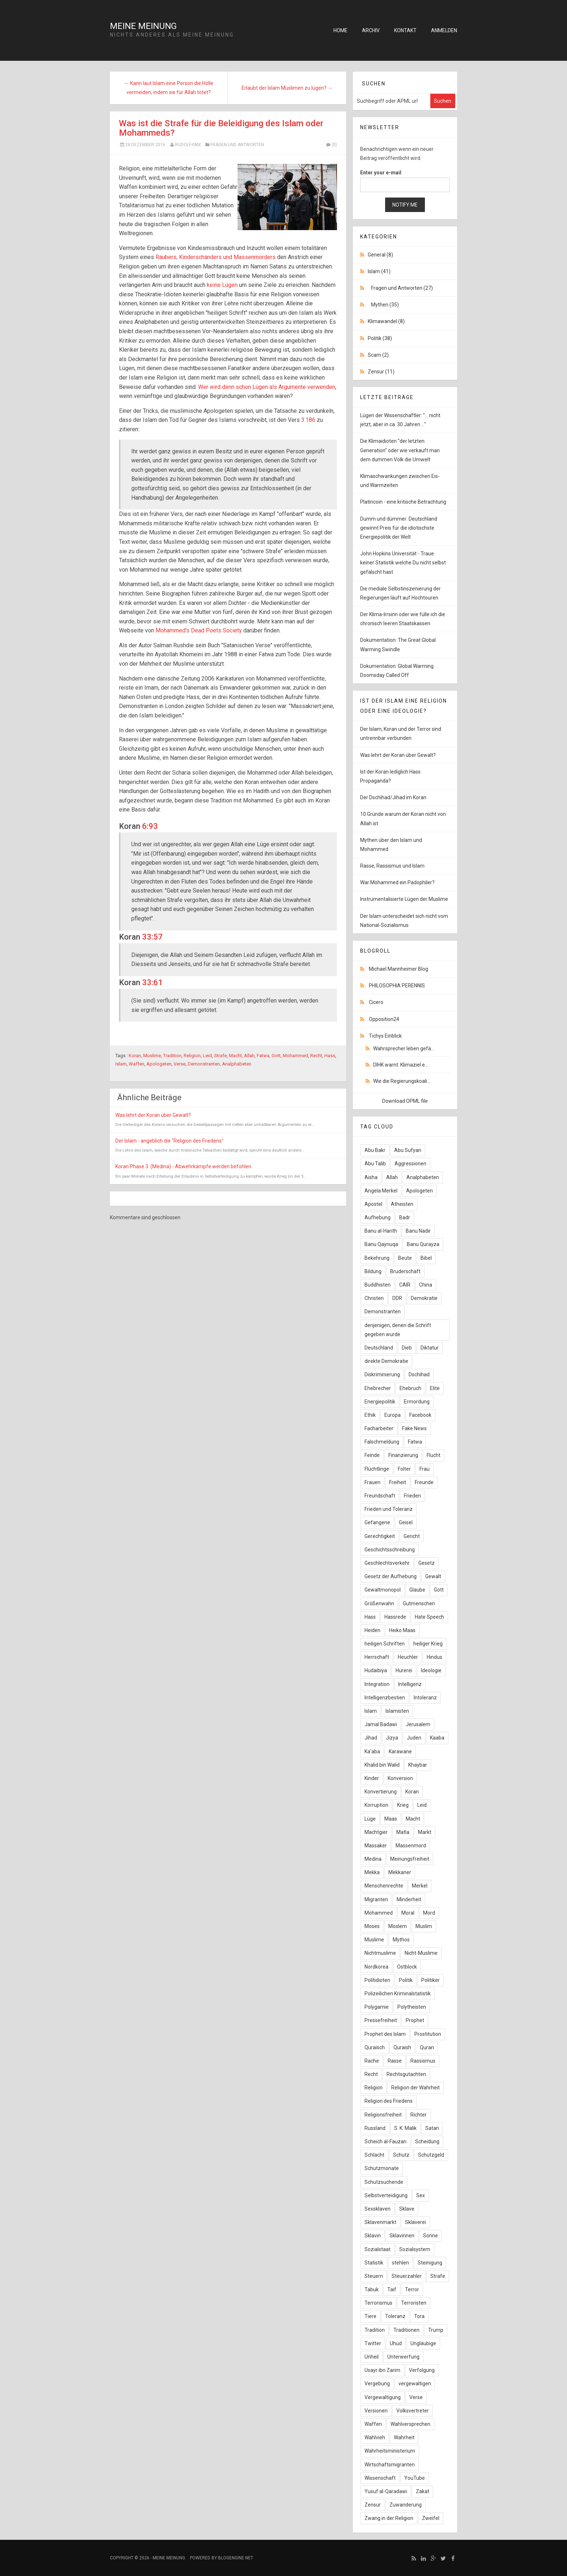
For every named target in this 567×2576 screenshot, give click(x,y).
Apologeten (158, 1064)
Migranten (376, 1899)
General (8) (380, 255)
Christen (374, 1298)
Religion (192, 1055)
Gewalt (433, 1576)
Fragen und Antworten (237, 144)
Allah (249, 1055)
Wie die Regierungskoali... (401, 1081)
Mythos (401, 1939)
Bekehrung (376, 1258)
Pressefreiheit (380, 2020)
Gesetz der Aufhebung (390, 1576)
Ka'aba (372, 1751)
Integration (376, 1684)
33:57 (152, 936)
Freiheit (397, 1482)
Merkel (419, 1886)
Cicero (376, 1002)
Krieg (403, 1805)
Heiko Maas (402, 1630)
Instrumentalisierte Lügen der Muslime (404, 899)
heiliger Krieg (428, 1644)
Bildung (372, 1271)
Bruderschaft (405, 1271)
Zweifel (430, 2518)
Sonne (430, 2235)
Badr (404, 1217)
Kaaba (437, 1738)
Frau (424, 1469)
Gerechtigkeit (379, 1536)
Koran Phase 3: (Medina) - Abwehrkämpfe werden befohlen (183, 1166)
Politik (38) (380, 338)
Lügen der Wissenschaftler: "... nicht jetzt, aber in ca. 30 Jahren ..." (400, 419)
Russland (374, 2128)
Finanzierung (403, 1455)
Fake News (414, 1428)
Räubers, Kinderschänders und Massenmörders (215, 257)
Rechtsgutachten (406, 2074)
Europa (392, 1415)
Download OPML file (405, 1101)
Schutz (401, 2155)
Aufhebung (377, 1217)
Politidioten (377, 1980)
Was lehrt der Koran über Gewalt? (153, 1115)
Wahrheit (404, 2437)
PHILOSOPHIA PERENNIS (397, 985)
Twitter (372, 2343)
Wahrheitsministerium (389, 2451)
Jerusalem (418, 1724)
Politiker (430, 1980)
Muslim (423, 1926)
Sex (420, 2195)
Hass (329, 1055)
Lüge (370, 1819)
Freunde (424, 1482)
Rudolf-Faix (188, 144)
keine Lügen (222, 284)
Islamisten (397, 1711)
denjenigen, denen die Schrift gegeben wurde (397, 1329)
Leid (207, 1055)
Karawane (400, 1751)
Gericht (412, 1536)
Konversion (400, 1778)
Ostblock (407, 1967)
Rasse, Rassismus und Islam (392, 866)
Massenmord (411, 1845)
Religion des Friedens (388, 2101)
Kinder (371, 1778)
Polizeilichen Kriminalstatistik (397, 1993)
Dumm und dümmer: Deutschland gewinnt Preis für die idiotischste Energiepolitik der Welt (398, 528)
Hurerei (404, 1670)
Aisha (371, 1177)
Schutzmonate (381, 2168)
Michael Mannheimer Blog (398, 969)
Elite (435, 1388)
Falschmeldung (381, 1442)
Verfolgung (422, 2370)
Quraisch (374, 2047)
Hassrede (395, 1617)
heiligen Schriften (384, 1644)
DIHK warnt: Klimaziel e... (400, 1065)
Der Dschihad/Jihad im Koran (393, 797)
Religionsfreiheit (383, 2115)
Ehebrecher (377, 1388)
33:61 (152, 982)
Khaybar (417, 1765)
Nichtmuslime (380, 1953)
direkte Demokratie (386, 1361)
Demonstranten (204, 1064)
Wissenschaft (380, 2478)
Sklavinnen (401, 2235)
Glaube (417, 1590)
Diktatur (430, 1348)
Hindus (434, 1657)
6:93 (150, 826)
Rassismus (422, 2061)
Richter (418, 2115)
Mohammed (295, 1055)
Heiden (372, 1630)
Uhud (396, 2343)
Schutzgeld (431, 2155)
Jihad (370, 1738)
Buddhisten (377, 1285)
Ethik (370, 1415)
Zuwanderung (405, 2505)
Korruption (376, 1805)
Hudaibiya (375, 1670)
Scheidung (427, 2141)
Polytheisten (411, 2007)
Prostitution (427, 2034)
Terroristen (413, 2303)
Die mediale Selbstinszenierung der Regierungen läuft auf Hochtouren (400, 593)
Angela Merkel (380, 1191)
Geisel (406, 1522)
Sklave (406, 2209)
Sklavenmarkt (380, 2222)
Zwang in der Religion (388, 2518)
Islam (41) (379, 271)
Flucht (433, 1455)
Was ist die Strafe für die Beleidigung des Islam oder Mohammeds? (221, 128)
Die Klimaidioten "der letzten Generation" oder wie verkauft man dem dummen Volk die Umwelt (400, 450)
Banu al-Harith (380, 1231)
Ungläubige (423, 2343)
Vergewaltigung (382, 2397)
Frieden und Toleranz (388, 1509)
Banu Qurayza (423, 1244)
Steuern (373, 2276)
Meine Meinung (143, 26)
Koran (135, 1055)
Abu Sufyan (407, 1150)
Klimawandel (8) (386, 321)
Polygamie (376, 2007)
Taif (391, 2289)
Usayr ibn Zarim (382, 2370)
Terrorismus (378, 2303)
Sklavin (372, 2235)
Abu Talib (375, 1163)
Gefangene (377, 1522)
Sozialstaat (377, 2249)
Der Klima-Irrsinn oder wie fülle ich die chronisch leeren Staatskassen (402, 618)
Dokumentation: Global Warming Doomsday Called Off (397, 670)
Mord (429, 1913)
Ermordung (417, 1401)
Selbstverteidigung (386, 2195)
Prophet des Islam (385, 2034)
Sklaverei (415, 2222)
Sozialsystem (414, 2249)
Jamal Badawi (380, 1724)
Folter (404, 1469)
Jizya (392, 1738)
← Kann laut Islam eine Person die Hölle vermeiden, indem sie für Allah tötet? (168, 87)
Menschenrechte (383, 1886)
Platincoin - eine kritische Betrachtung (403, 502)
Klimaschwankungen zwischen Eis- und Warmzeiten (400, 480)
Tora (419, 2316)
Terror (412, 2289)
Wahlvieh (374, 2437)
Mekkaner (399, 1872)
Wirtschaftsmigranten (389, 2464)
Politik (406, 1980)
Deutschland (378, 1348)
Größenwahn (379, 1603)
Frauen (372, 1482)
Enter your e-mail (380, 172)
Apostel (373, 1204)
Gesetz (426, 1563)
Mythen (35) (385, 305)
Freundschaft (379, 1496)
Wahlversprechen (410, 2424)
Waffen (136, 1064)
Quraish (402, 2047)
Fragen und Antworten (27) (402, 288)
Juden (414, 1738)
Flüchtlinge (376, 1469)
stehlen (400, 2263)
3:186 (308, 419)
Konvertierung (380, 1792)
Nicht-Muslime (421, 1953)
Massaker (375, 1845)
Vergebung (377, 2383)
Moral (407, 1913)
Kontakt (405, 30)
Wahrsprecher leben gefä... (403, 1048)
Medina (372, 1859)
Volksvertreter (412, 2411)
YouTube (414, 2478)
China (425, 1285)
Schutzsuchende (383, 2182)
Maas (390, 1819)
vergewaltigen (414, 2383)
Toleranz (395, 2316)
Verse (180, 1064)
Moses (372, 1926)
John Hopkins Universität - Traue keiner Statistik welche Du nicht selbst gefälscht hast (403, 563)
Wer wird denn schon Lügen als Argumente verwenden (266, 387)
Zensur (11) (381, 371)
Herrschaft (376, 1657)
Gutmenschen (419, 1603)
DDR (397, 1298)
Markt (424, 1832)
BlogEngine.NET (235, 2557)
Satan (432, 2128)
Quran (427, 2047)
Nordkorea (376, 1967)
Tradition (172, 1055)
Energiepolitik (379, 1401)
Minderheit (409, 1899)
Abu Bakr (374, 1150)
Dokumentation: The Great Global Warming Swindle (398, 644)
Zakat (422, 2491)
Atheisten (402, 1204)
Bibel (426, 1258)
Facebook (420, 1415)
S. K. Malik (405, 2128)
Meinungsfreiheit (409, 1859)
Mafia (402, 1832)
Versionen (376, 2411)
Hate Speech (429, 1617)
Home (340, 30)
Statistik (373, 2263)
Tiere (370, 2316)
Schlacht (374, 2155)
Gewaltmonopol (382, 1590)
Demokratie (424, 1298)
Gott (276, 1055)
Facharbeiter (378, 1428)
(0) (331, 144)
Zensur (372, 2505)
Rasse (395, 2061)
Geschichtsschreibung (389, 1549)
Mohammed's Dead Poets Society (198, 630)
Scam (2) (378, 355)
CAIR (404, 1285)
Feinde (372, 1455)
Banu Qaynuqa (381, 1244)
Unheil (371, 2357)
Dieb (407, 1348)
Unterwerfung (403, 2357)
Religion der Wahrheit (415, 2087)
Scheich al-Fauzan (385, 2141)
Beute (405, 1258)
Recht (316, 1055)
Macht (235, 1055)
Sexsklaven (377, 2209)
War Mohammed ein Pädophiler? (397, 882)
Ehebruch (410, 1388)
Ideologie (431, 1670)
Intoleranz (425, 1697)
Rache (371, 2061)
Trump (435, 2330)
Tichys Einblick (385, 1036)
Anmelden (444, 30)
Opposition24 (384, 1019)
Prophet (415, 2020)
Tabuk (371, 2289)
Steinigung (430, 2263)
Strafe (220, 1055)
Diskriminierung (382, 1374)
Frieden (412, 1496)
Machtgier (376, 1832)
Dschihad (419, 1374)
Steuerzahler (407, 2276)
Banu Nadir (418, 1231)
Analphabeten (236, 1064)
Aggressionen (410, 1163)
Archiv (371, 30)
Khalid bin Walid (382, 1765)
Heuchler (408, 1657)
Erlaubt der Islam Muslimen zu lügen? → (287, 88)
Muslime (152, 1055)
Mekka (372, 1872)
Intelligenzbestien (384, 1697)
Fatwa (263, 1055)
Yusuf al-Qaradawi (385, 2491)
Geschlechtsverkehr (387, 1563)
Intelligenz (410, 1684)
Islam (121, 1064)
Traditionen (406, 2330)
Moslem (397, 1926)
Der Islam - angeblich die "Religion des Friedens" (169, 1141)
